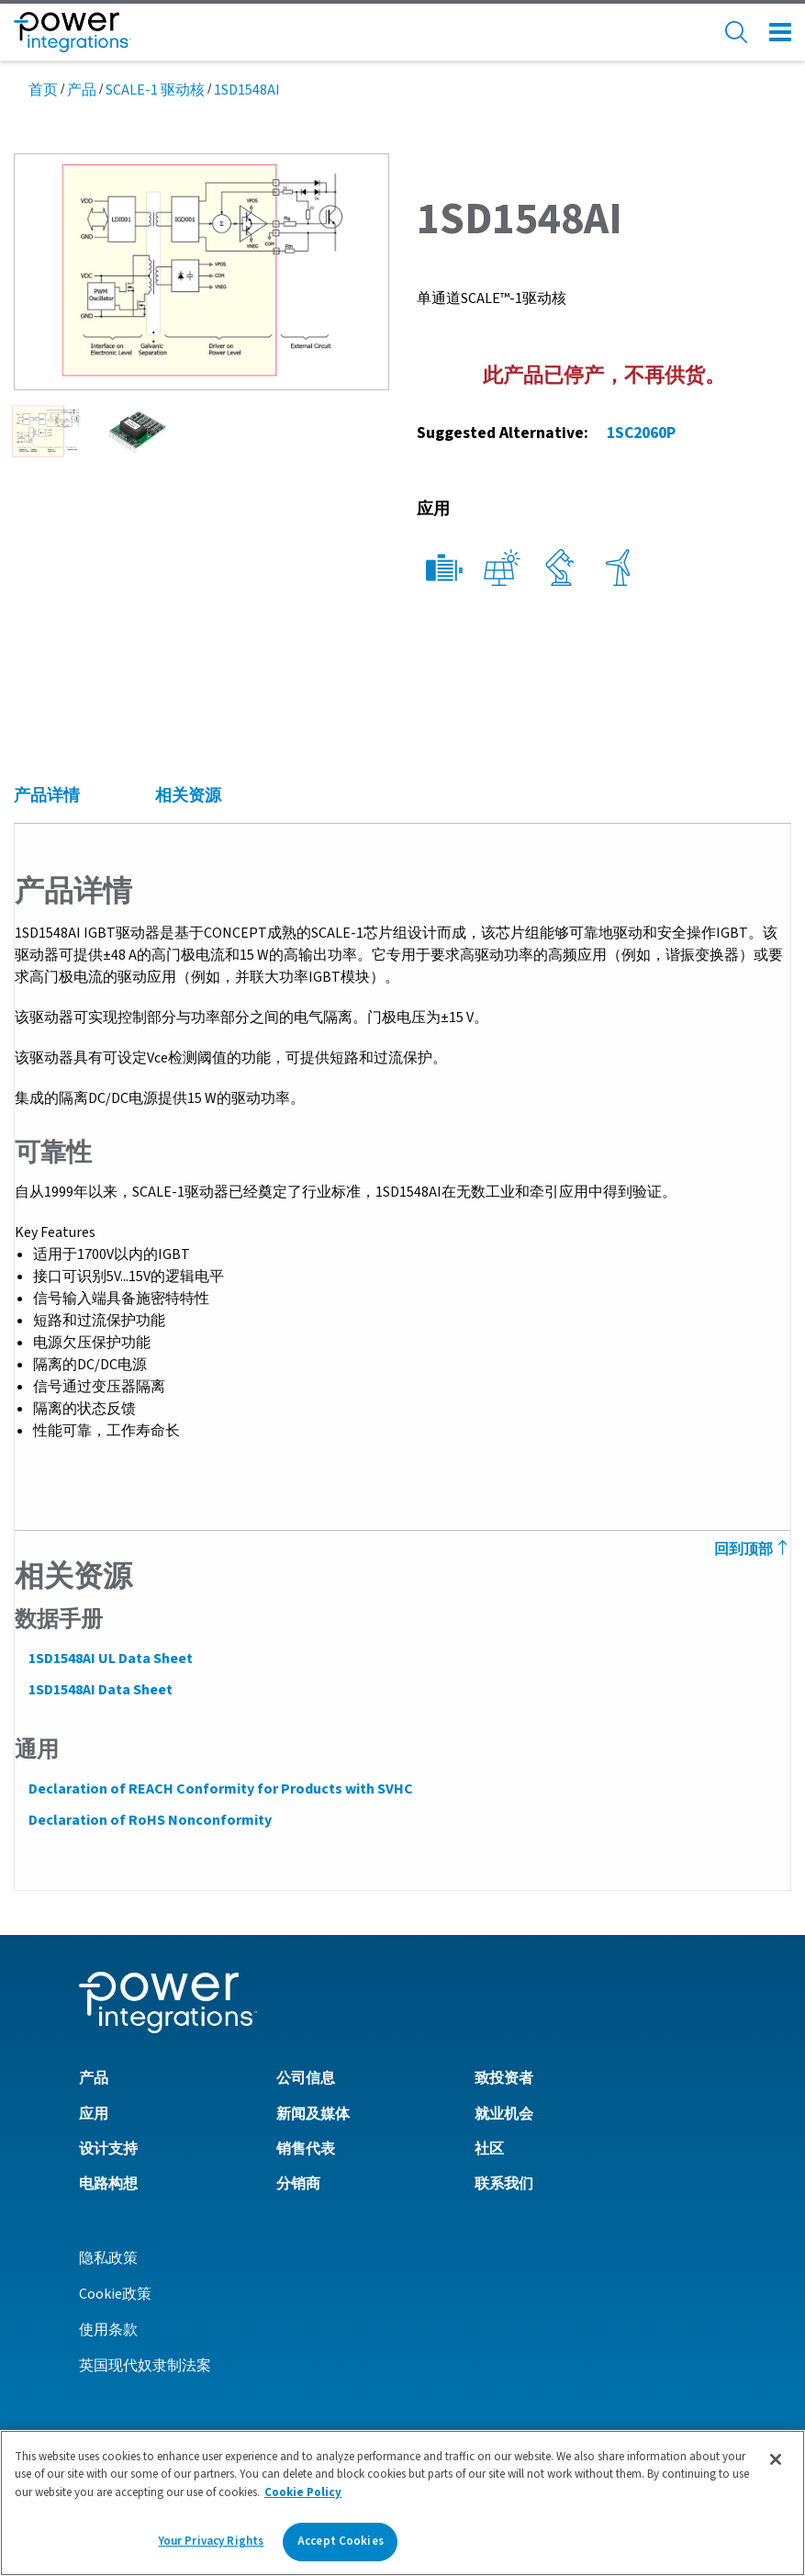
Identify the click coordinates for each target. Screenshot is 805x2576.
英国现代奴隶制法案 (145, 2365)
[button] (201, 270)
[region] (402, 2503)
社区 (489, 2148)
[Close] (775, 2459)
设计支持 (108, 2148)
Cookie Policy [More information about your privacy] (302, 2492)
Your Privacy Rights (211, 2541)
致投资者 (504, 2077)
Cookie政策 (115, 2293)
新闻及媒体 (313, 2113)
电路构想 (108, 2183)
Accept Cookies (340, 2541)
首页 (43, 90)
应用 (93, 2113)
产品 (81, 90)
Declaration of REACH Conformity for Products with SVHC (220, 1789)
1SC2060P (641, 433)
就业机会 (504, 2113)
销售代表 (305, 2148)
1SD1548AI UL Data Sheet (110, 1658)
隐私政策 (108, 2257)
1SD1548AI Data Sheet (100, 1690)
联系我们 (504, 2183)
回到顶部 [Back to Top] (753, 1549)
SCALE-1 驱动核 (155, 90)
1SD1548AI (247, 90)
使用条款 (108, 2329)
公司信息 (305, 2077)
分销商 (298, 2183)
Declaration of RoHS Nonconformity (149, 1820)
